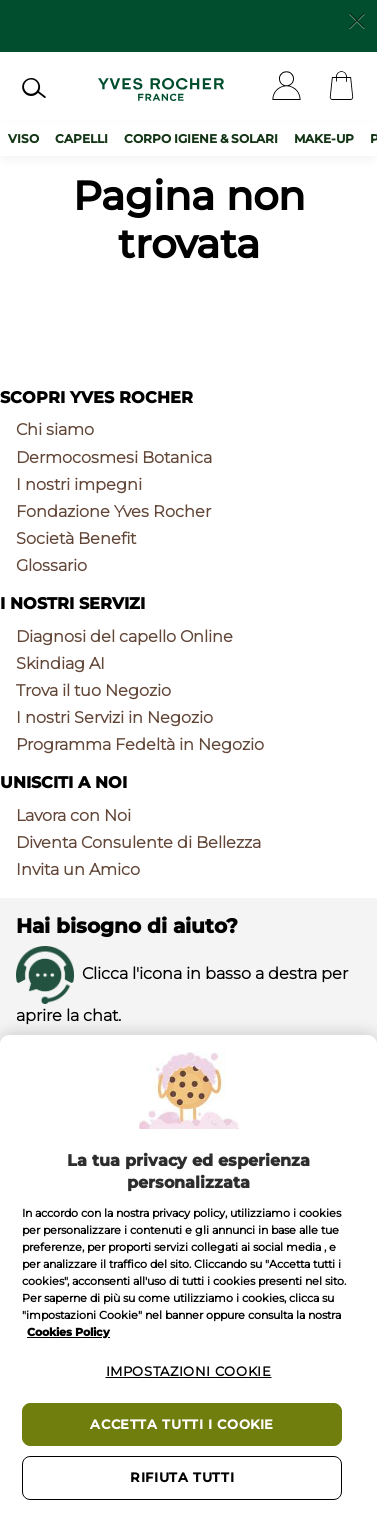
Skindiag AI (60, 663)
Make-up (324, 138)
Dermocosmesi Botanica (114, 457)
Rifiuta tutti (182, 1477)
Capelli (81, 138)
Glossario (51, 565)
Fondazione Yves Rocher (113, 511)
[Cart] (341, 87)
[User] (286, 87)
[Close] (357, 19)
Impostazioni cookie (189, 1371)
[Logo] (161, 88)
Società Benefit (76, 538)
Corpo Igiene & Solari (201, 138)
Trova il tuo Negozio (93, 690)
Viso (23, 138)
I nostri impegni (79, 484)
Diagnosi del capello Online (124, 636)
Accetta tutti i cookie (182, 1424)
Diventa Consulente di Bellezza (138, 842)
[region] (188, 1280)
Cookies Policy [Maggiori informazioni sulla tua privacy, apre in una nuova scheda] (68, 1332)
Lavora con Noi (73, 815)
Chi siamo (55, 429)
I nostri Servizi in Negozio (114, 717)
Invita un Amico (78, 869)
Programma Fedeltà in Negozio (140, 744)
